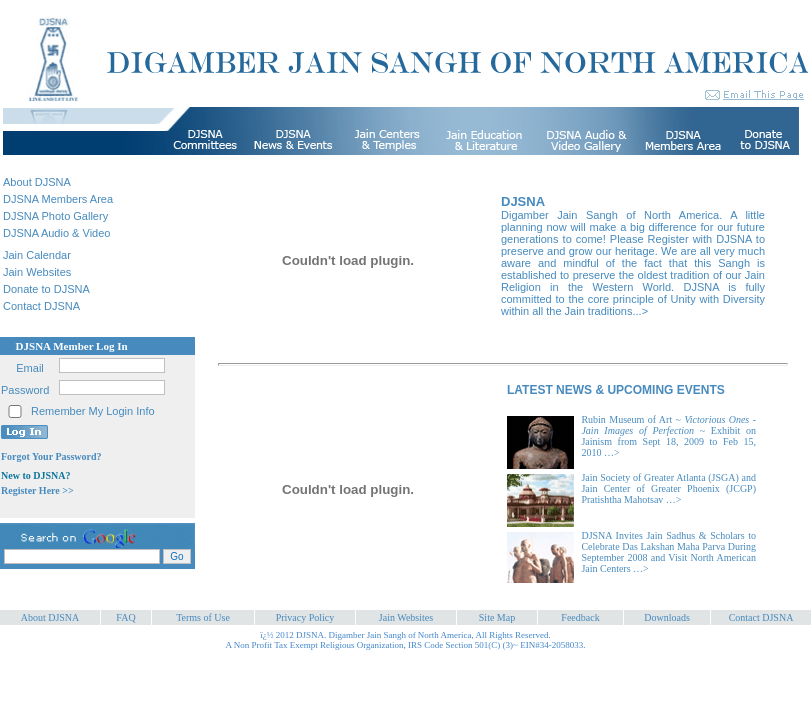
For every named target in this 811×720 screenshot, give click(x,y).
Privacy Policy (305, 617)
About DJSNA (37, 182)
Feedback (580, 617)
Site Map (497, 617)
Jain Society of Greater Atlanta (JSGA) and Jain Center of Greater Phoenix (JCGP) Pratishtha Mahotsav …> (668, 488)
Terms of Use (203, 617)
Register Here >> (37, 490)
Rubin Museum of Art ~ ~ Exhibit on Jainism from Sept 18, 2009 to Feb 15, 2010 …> (668, 436)
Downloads (667, 617)
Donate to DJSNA (46, 289)
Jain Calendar (37, 255)
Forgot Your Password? (51, 456)
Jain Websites (37, 272)
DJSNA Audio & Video (56, 233)
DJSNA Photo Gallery (55, 216)
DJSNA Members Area (58, 199)
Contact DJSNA (41, 306)
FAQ (125, 617)
